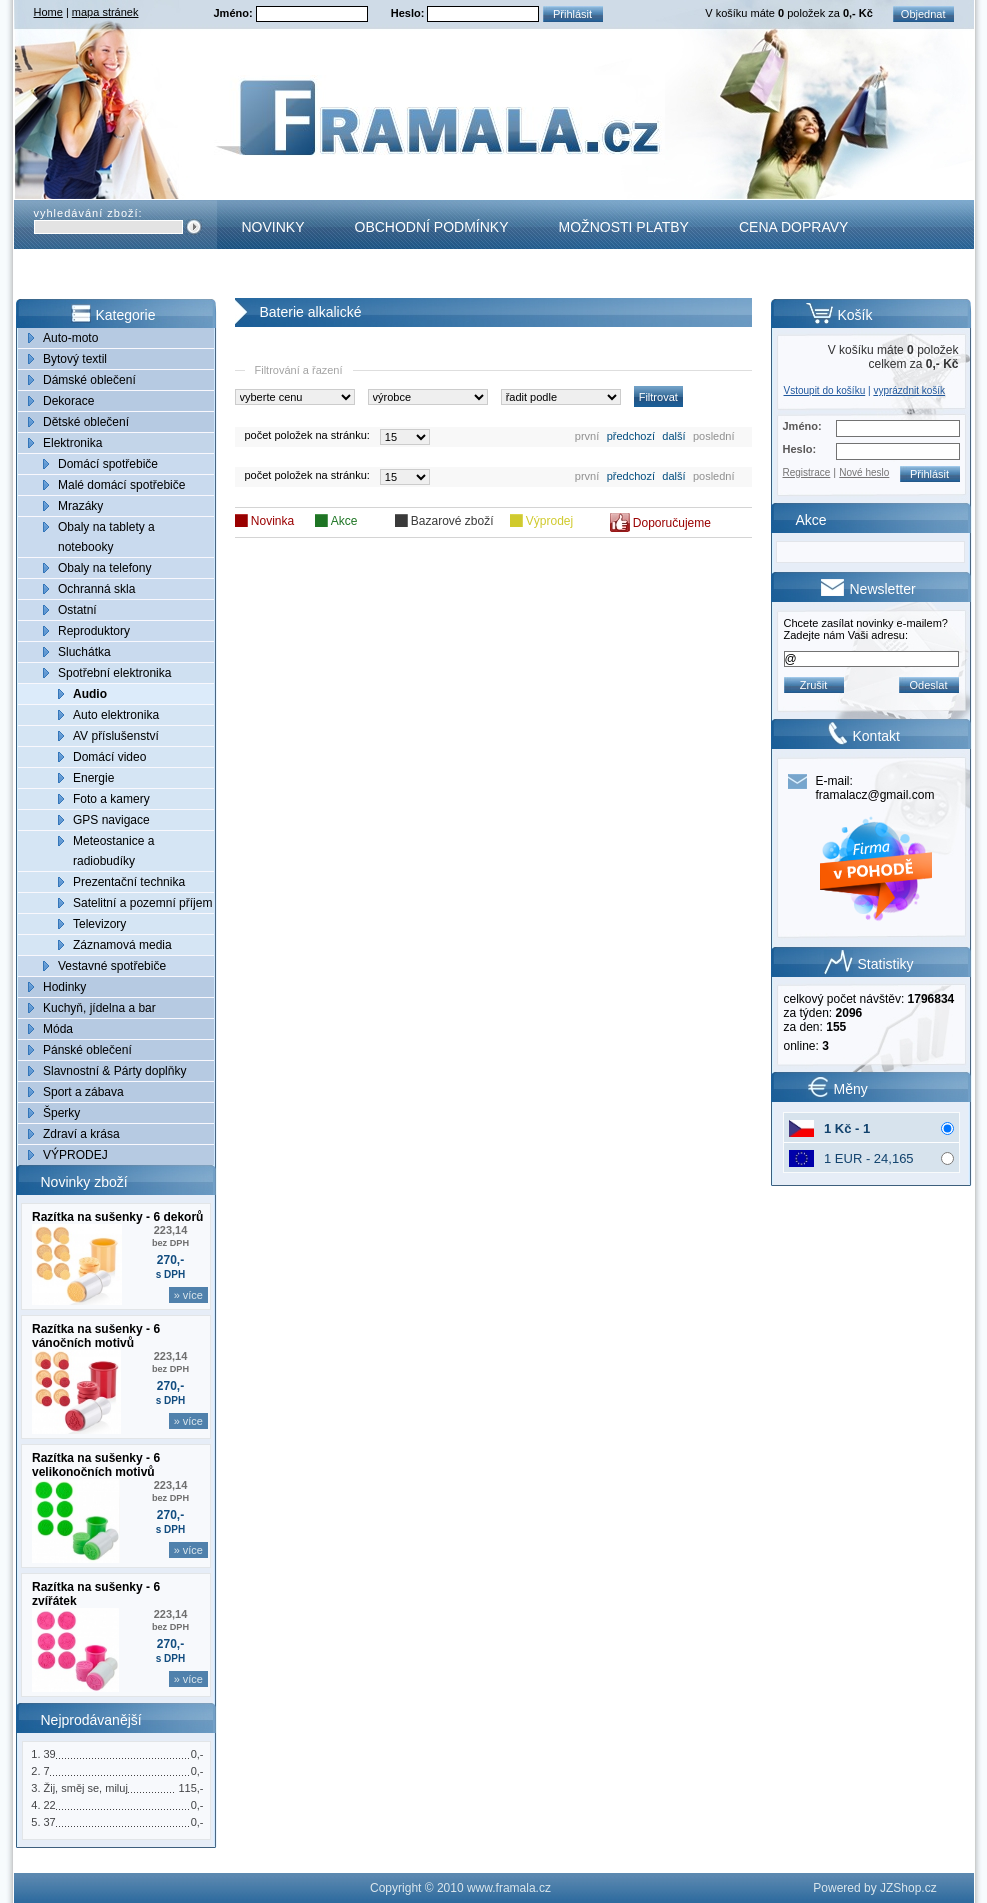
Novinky (273, 227)
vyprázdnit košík (909, 390)
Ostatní (77, 610)
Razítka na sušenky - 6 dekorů (117, 1217)
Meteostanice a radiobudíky (113, 851)
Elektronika (72, 443)
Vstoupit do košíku (825, 390)
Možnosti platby (624, 227)
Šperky (61, 1113)
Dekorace (68, 401)
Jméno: (235, 13)
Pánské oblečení (87, 1050)
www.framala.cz (509, 1888)
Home (48, 12)
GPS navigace (111, 820)
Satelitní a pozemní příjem (142, 903)
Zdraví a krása (81, 1134)
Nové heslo (864, 472)
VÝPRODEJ (75, 1155)
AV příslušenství (116, 736)
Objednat (923, 14)
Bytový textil (75, 359)
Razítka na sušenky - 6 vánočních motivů (96, 1336)
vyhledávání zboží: (88, 213)
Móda (58, 1029)
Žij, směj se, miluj (86, 1788)
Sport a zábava (83, 1092)
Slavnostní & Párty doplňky (114, 1071)
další (673, 436)
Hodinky (64, 987)
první (587, 436)
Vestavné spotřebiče (112, 966)
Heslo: (409, 13)
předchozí (631, 436)
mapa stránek (105, 12)
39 (50, 1754)
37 (50, 1822)
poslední (714, 436)
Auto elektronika (116, 715)
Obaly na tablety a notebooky (106, 537)
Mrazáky (80, 506)
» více (188, 1295)
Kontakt (274, 276)
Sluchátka (84, 652)
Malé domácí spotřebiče (121, 485)
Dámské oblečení (89, 380)
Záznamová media (122, 945)
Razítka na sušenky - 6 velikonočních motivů (96, 1465)
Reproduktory (94, 631)
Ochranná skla (96, 589)
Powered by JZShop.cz (874, 1888)
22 (50, 1805)
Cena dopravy (793, 227)
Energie (93, 778)
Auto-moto (70, 338)
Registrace (807, 472)
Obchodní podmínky (432, 227)
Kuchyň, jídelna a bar (99, 1008)
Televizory (99, 924)
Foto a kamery (111, 799)
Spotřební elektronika (114, 673)
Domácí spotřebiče (108, 464)
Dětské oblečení (86, 422)
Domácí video (109, 757)
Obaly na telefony (104, 568)
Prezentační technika (129, 882)
